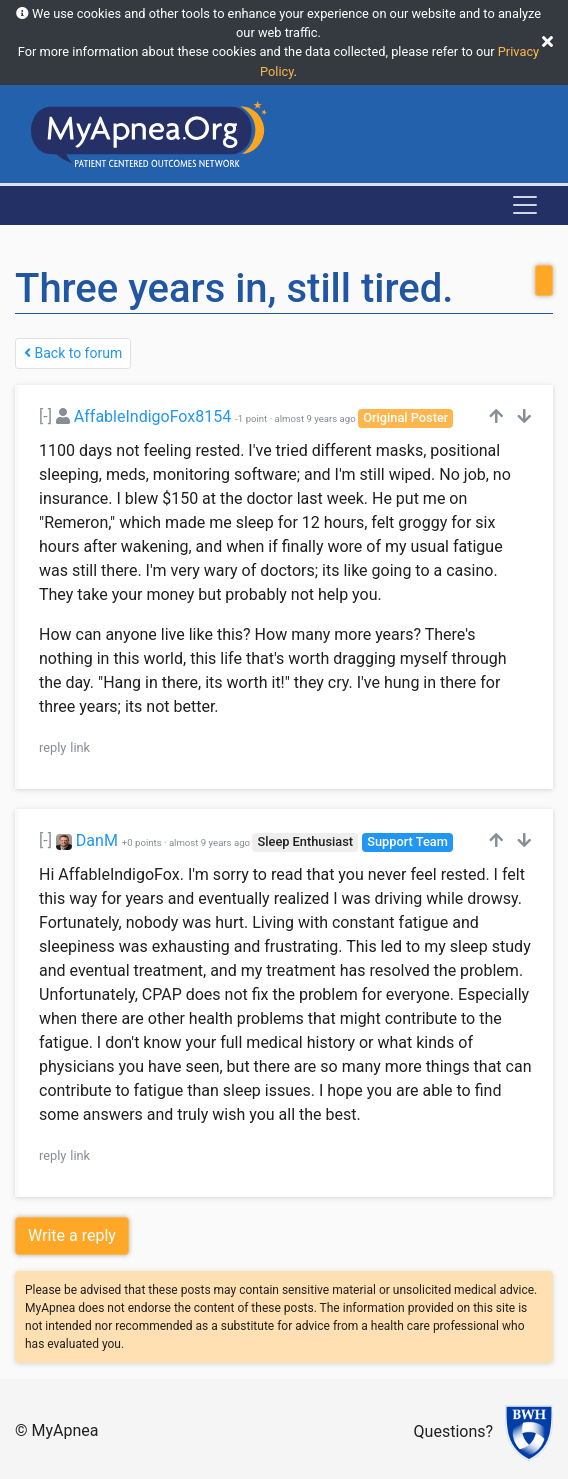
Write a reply (72, 1235)
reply (52, 747)
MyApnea (65, 1430)
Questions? (453, 1431)
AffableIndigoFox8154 (152, 416)
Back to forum (73, 353)
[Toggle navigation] (525, 205)
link (80, 747)
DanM (97, 840)
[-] (45, 416)
